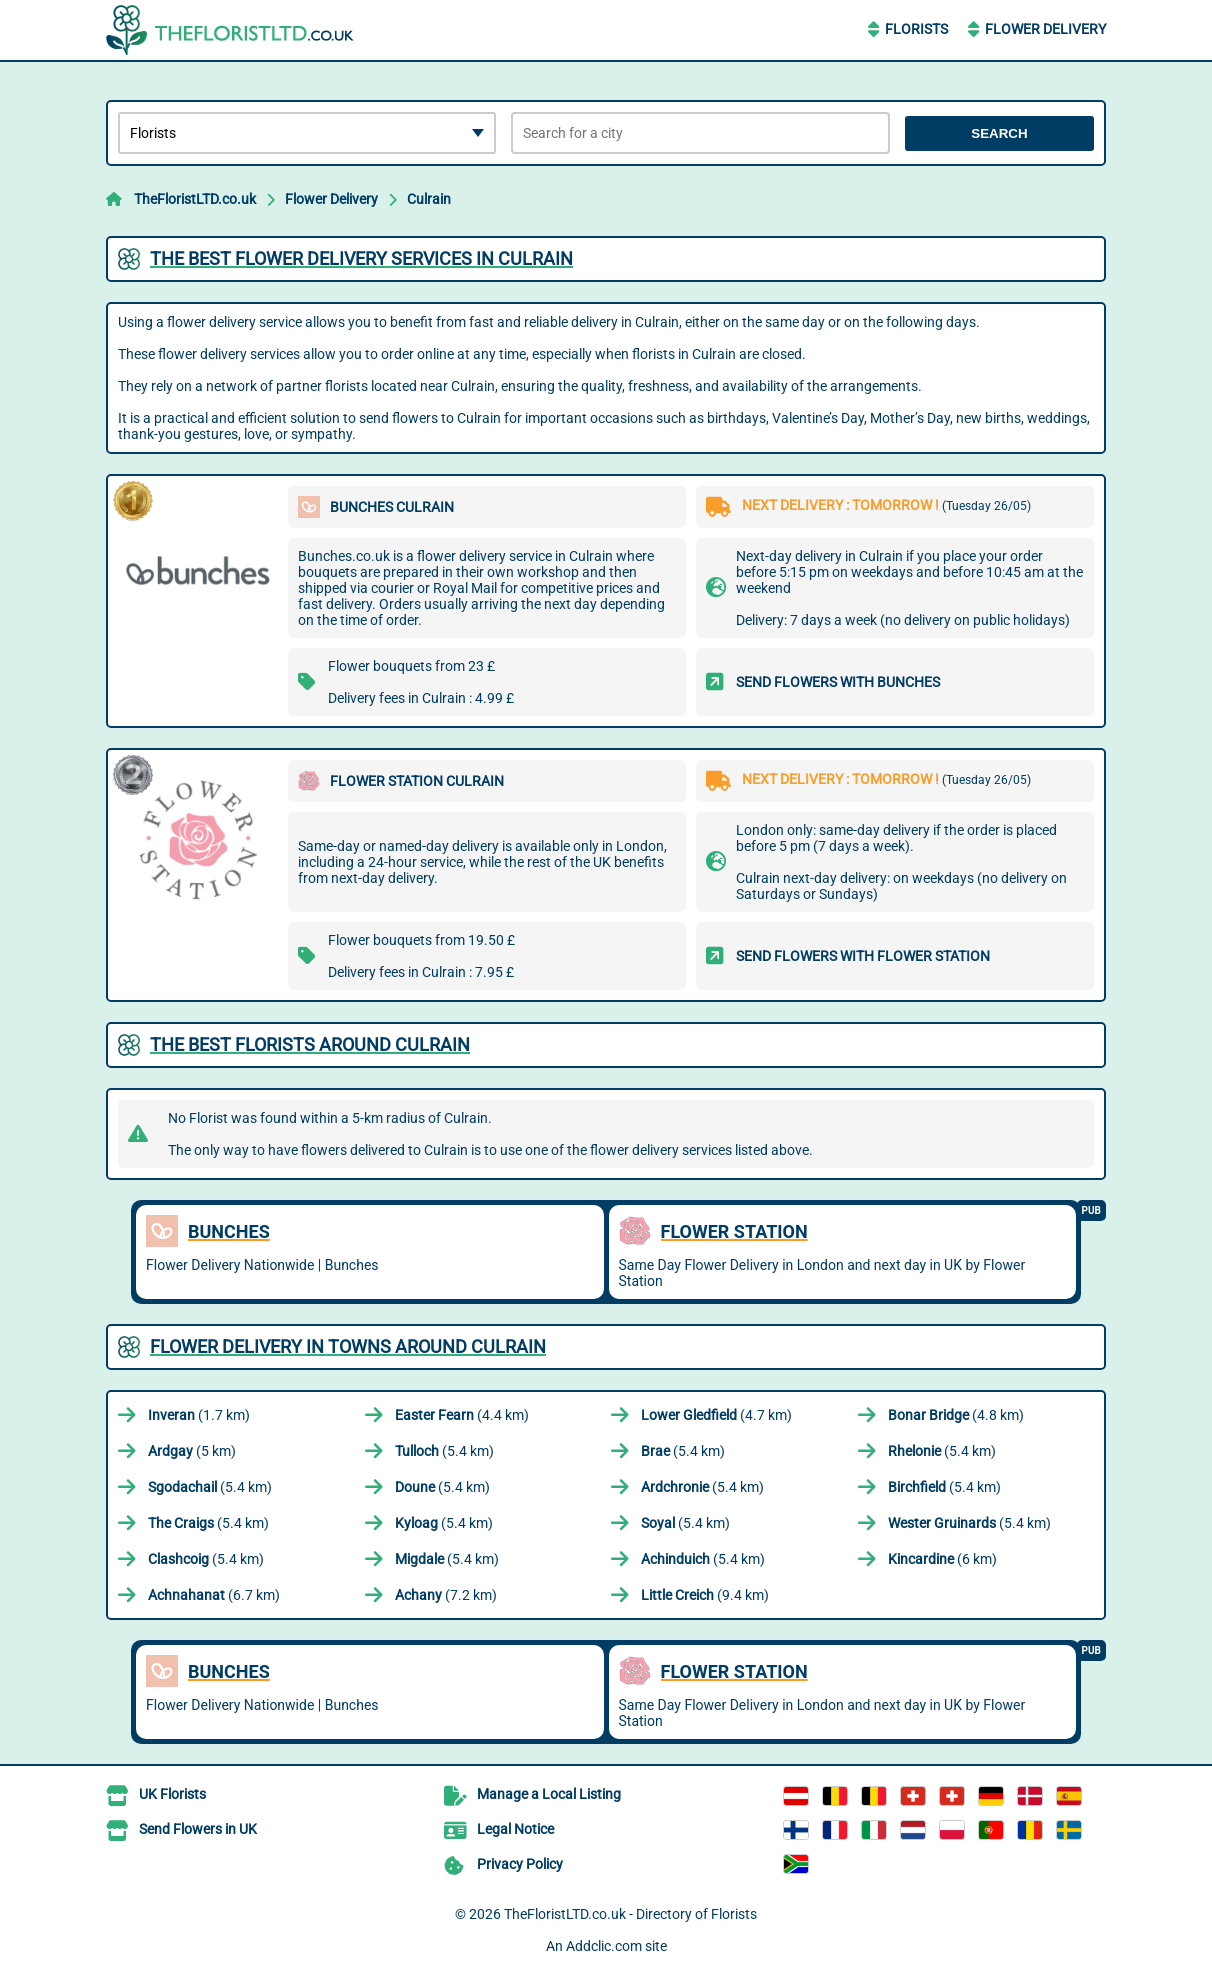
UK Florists (172, 1794)
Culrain (429, 199)
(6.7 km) (214, 1595)
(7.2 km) (446, 1595)
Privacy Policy (520, 1864)
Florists (916, 29)
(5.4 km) (444, 1451)
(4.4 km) (462, 1415)
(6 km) (942, 1559)
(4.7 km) (716, 1415)
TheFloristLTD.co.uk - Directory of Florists (630, 1914)
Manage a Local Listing (549, 1794)
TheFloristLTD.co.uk (195, 199)
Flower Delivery (1045, 29)
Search (999, 133)
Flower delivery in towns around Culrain (348, 1346)
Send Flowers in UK (198, 1829)
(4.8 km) (956, 1415)
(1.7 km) (199, 1415)
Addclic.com (604, 1946)
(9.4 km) (705, 1595)
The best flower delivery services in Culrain (361, 258)
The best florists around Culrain (310, 1044)
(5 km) (192, 1451)
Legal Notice (515, 1829)
